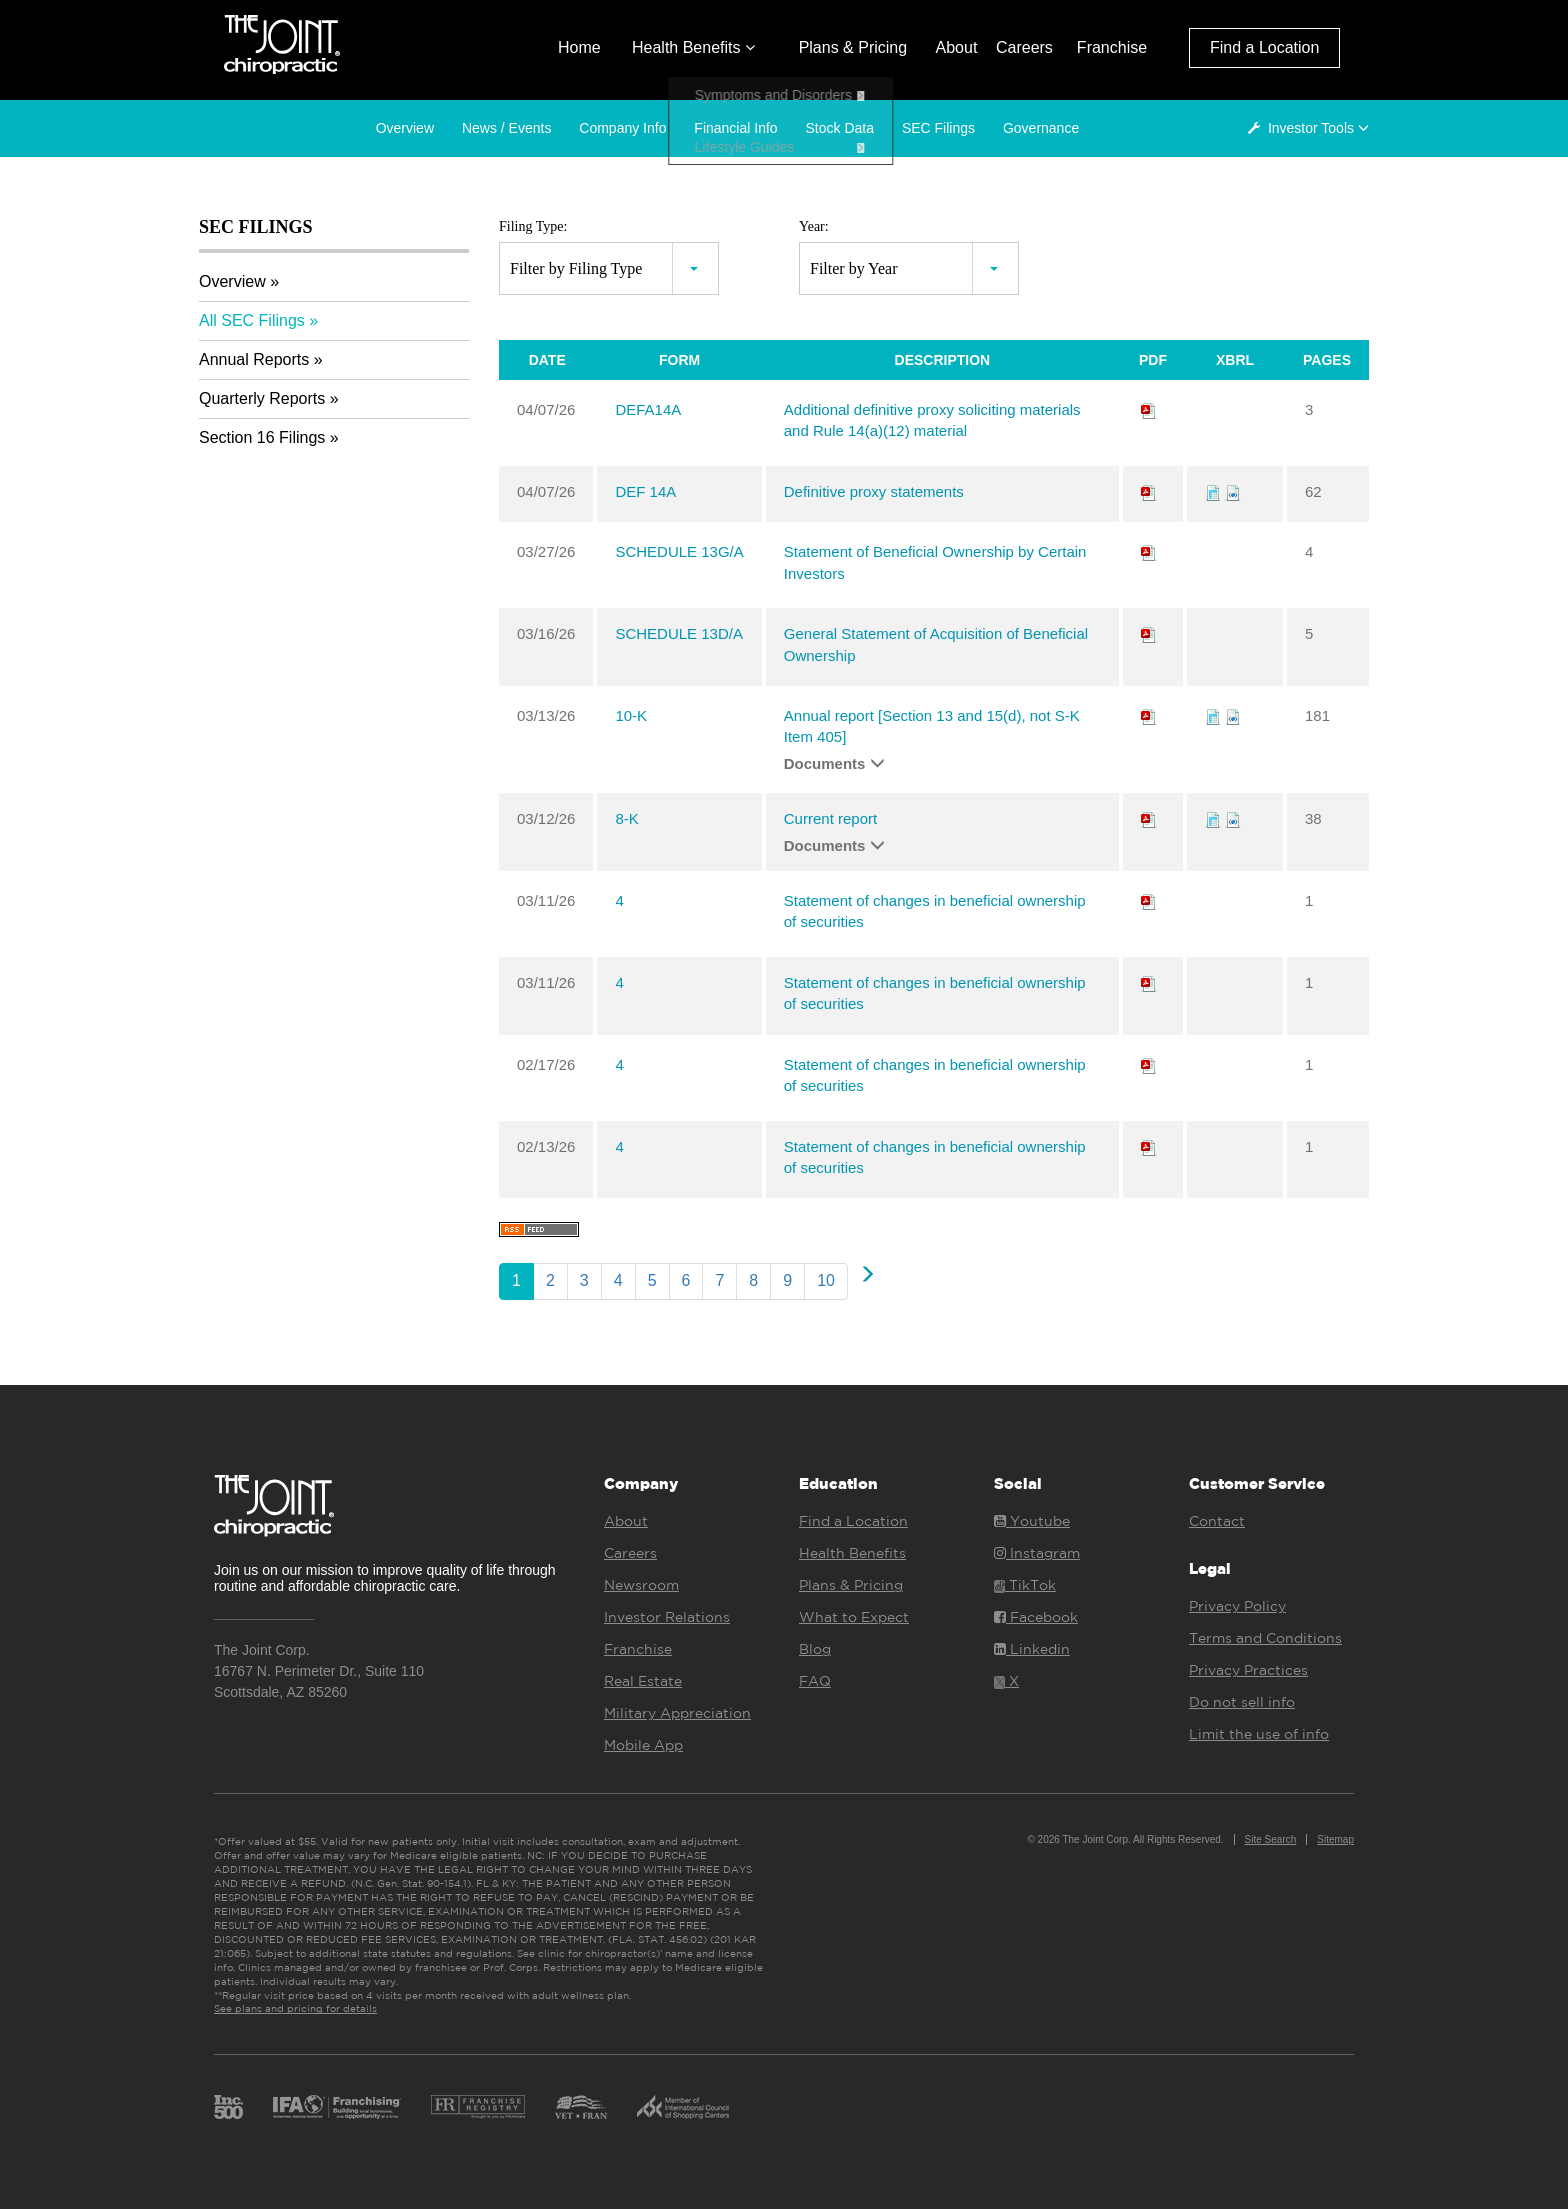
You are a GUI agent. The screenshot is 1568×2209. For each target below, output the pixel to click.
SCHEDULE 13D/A (679, 633)
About (957, 47)
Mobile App (643, 1745)
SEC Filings (938, 128)
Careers (1024, 47)
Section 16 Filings (262, 437)
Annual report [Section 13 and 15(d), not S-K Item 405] (932, 726)
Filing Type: (533, 226)
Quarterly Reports (262, 398)
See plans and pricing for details (295, 2008)
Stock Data (840, 128)
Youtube (1032, 1521)
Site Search (1271, 1839)
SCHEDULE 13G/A (679, 551)
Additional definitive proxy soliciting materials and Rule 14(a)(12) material (932, 420)
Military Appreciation (677, 1713)
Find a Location (1264, 47)
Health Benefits (693, 47)
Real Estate (643, 1681)
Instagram (1037, 1553)
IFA (337, 2107)
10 (826, 1280)
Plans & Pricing (853, 47)
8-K (626, 818)
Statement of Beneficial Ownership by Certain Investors (935, 562)
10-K (631, 715)
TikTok (1025, 1585)
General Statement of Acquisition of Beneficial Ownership (936, 644)
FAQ (815, 1681)
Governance (1041, 128)
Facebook (1036, 1617)
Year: (814, 226)
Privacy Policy (1237, 1606)
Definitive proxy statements (874, 491)
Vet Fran (581, 2107)
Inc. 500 (228, 2107)
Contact (1217, 1521)
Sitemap (1335, 1839)
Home (579, 47)
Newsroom (641, 1585)
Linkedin (1032, 1649)
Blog (815, 1649)
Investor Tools (1312, 128)
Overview (405, 128)
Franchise (1112, 47)
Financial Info (735, 128)
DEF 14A (645, 491)
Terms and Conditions (1265, 1638)
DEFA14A (648, 409)
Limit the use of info (1259, 1734)
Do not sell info (1242, 1702)
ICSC (683, 2107)
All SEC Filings (252, 320)
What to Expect (854, 1617)
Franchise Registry (478, 2107)
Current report (830, 818)
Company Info (622, 128)
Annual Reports (254, 359)
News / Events (506, 128)
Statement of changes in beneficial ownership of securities (935, 911)
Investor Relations (667, 1617)
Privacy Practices (1248, 1670)
